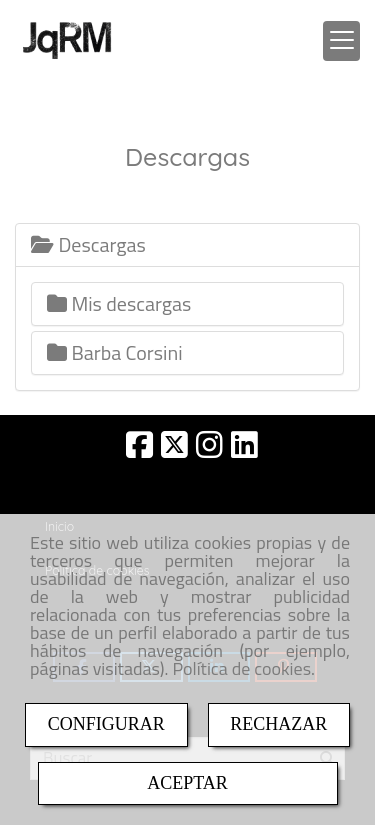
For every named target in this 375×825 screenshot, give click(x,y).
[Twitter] (174, 450)
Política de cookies (241, 668)
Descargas (88, 244)
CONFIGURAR (106, 724)
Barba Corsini (115, 352)
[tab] (187, 245)
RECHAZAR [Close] (278, 724)
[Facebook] (139, 450)
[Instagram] (209, 450)
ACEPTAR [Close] (187, 783)
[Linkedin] (244, 450)
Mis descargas (119, 303)
